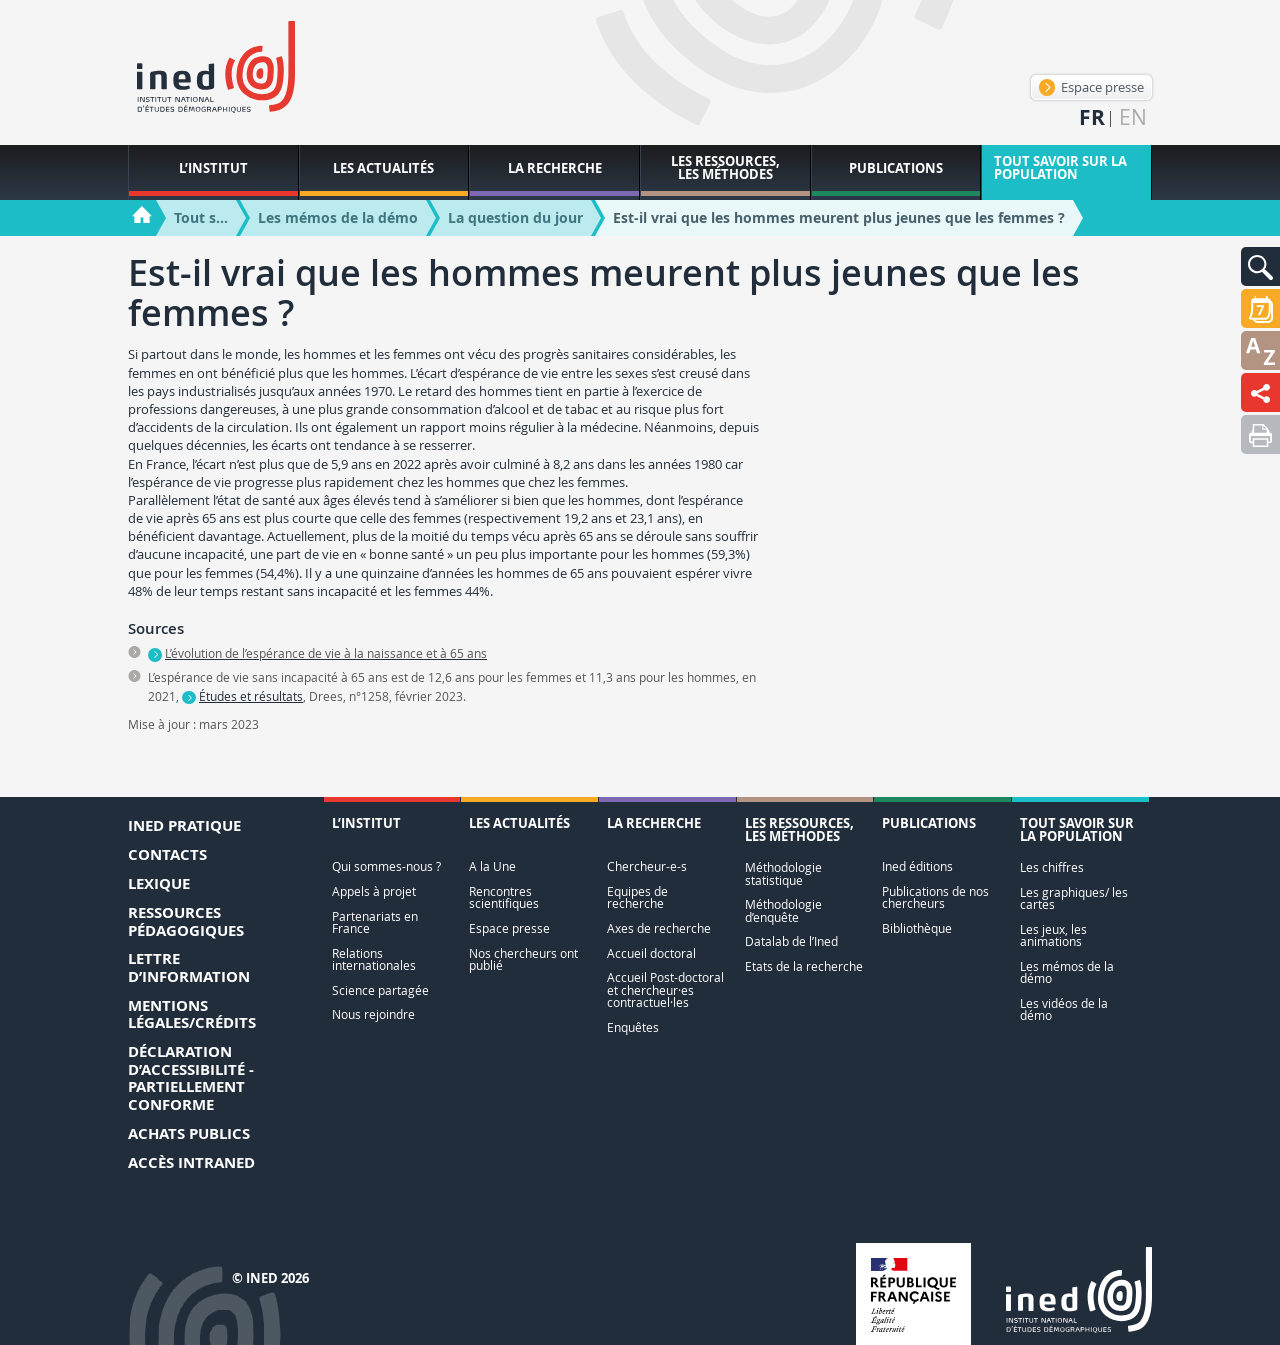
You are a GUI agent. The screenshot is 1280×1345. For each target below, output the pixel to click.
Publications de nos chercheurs (935, 897)
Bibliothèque (917, 928)
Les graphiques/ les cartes (1074, 898)
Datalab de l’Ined (791, 941)
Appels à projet (374, 891)
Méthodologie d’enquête (783, 910)
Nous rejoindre (373, 1014)
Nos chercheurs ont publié (523, 959)
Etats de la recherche (804, 966)
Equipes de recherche (637, 897)
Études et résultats (251, 696)
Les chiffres (1052, 867)
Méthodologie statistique (783, 873)
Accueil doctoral (651, 953)
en (1133, 117)
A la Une (492, 866)
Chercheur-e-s (647, 866)
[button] (1260, 266)
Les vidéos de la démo (1064, 1009)
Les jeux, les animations (1053, 935)
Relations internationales (374, 959)
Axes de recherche (659, 928)
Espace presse (1091, 87)
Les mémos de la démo (1067, 972)
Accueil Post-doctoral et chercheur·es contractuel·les (665, 990)
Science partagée (380, 990)
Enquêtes (633, 1027)
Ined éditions (917, 866)
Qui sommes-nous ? (386, 866)
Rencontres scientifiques (504, 897)
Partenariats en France (375, 922)
